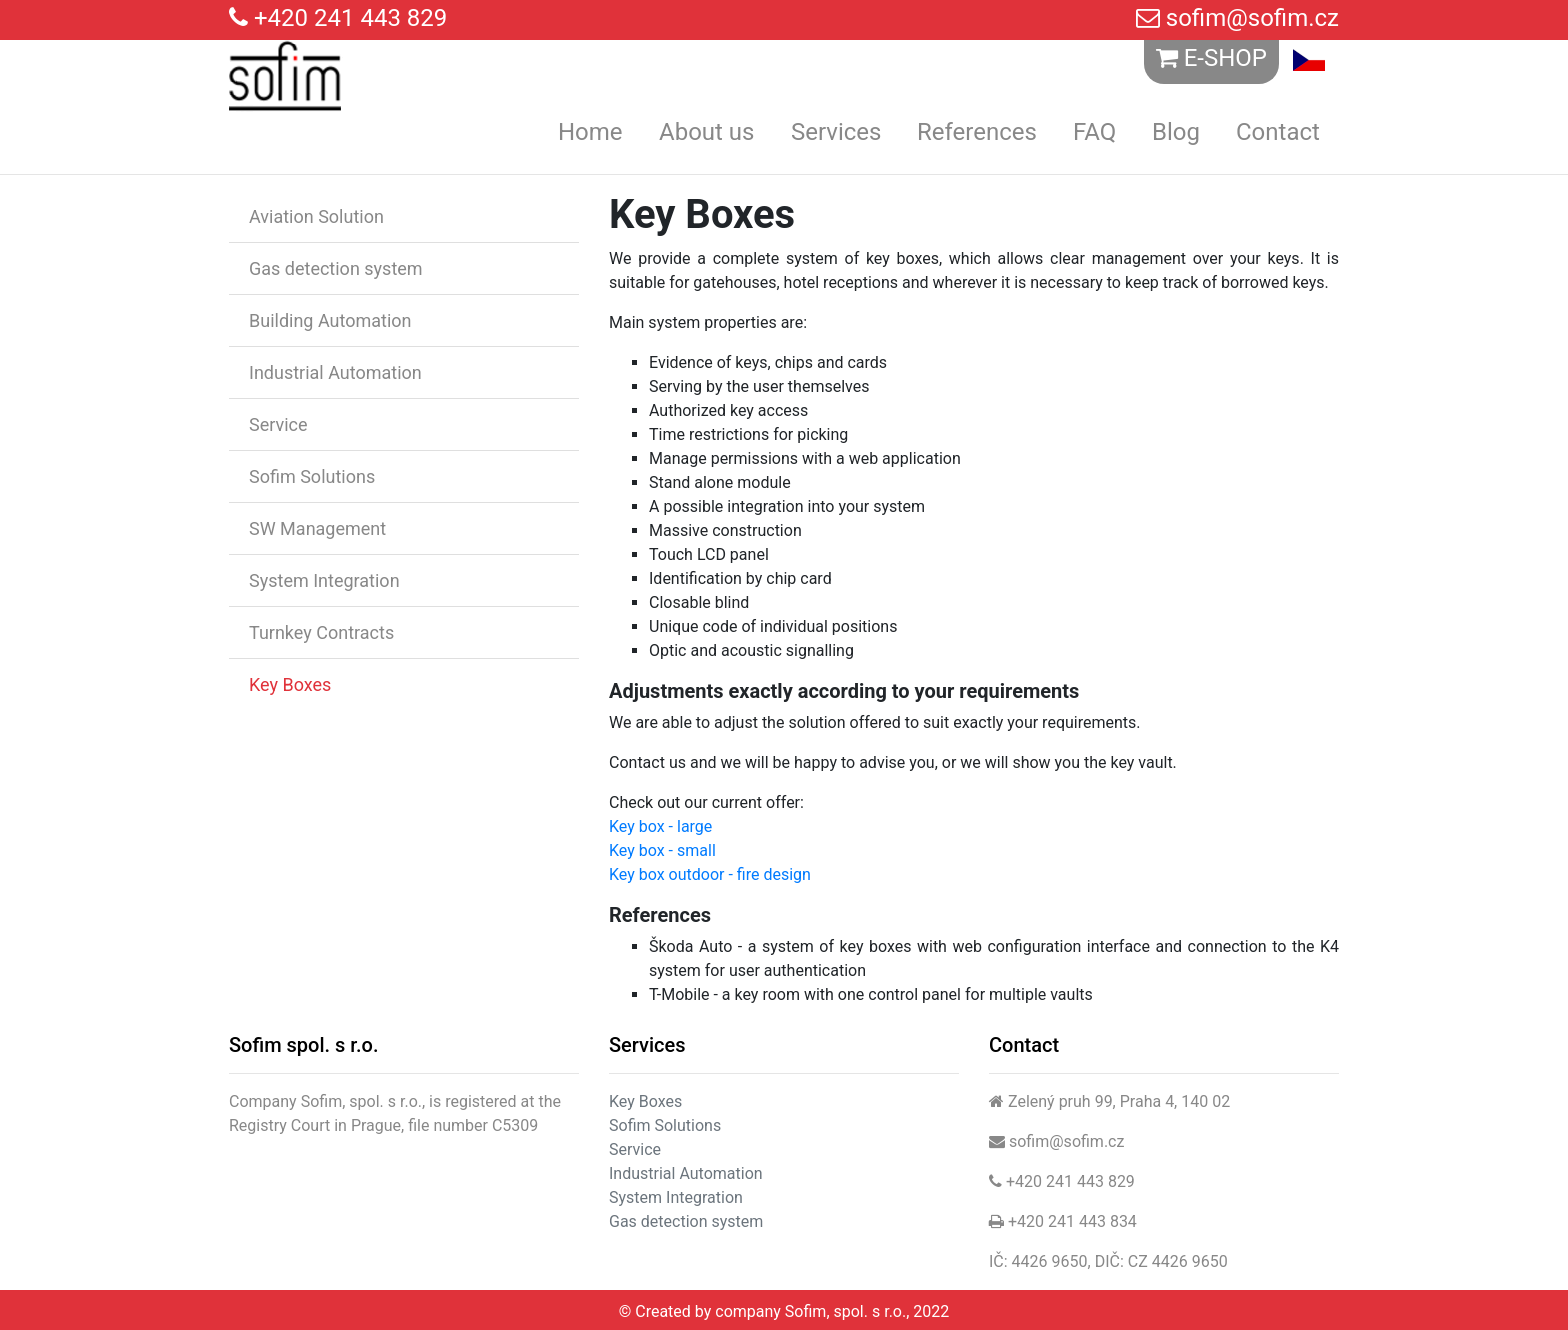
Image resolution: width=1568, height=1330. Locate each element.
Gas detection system (336, 268)
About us (706, 132)
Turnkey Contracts (321, 632)
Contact (1278, 132)
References (977, 132)
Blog (1176, 132)
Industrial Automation (335, 372)
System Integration (324, 580)
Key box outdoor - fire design (710, 874)
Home (590, 132)
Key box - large (660, 826)
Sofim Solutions (312, 476)
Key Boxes (290, 684)
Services (836, 132)
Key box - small (662, 850)
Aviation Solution (316, 216)
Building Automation (330, 320)
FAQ (1094, 132)
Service (278, 424)
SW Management (317, 528)
